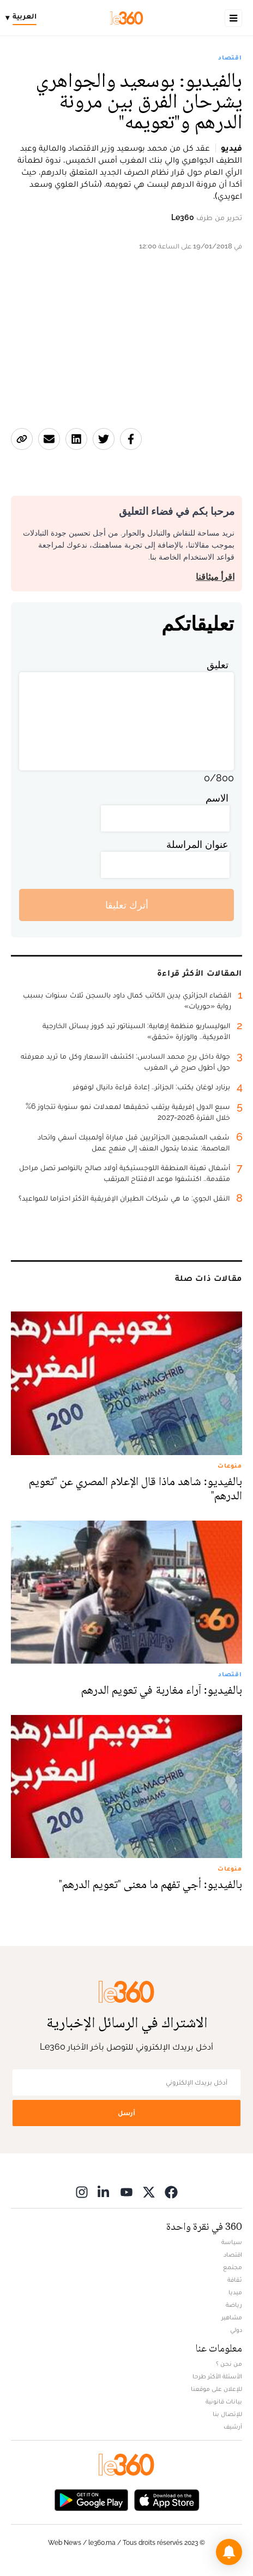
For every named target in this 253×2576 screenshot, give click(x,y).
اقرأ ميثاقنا (215, 577)
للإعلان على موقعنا (216, 2389)
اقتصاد (230, 57)
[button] (229, 2552)
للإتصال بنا (227, 2414)
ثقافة (234, 2279)
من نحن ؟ (229, 2363)
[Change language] (23, 18)
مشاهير (231, 2317)
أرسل (126, 2113)
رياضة (234, 2304)
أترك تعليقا (126, 905)
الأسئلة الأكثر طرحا (217, 2376)
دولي (236, 2330)
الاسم (217, 798)
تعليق (217, 664)
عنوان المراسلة (197, 844)
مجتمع (232, 2267)
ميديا (235, 2292)
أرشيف (233, 2426)
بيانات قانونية (224, 2401)
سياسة (231, 2242)
